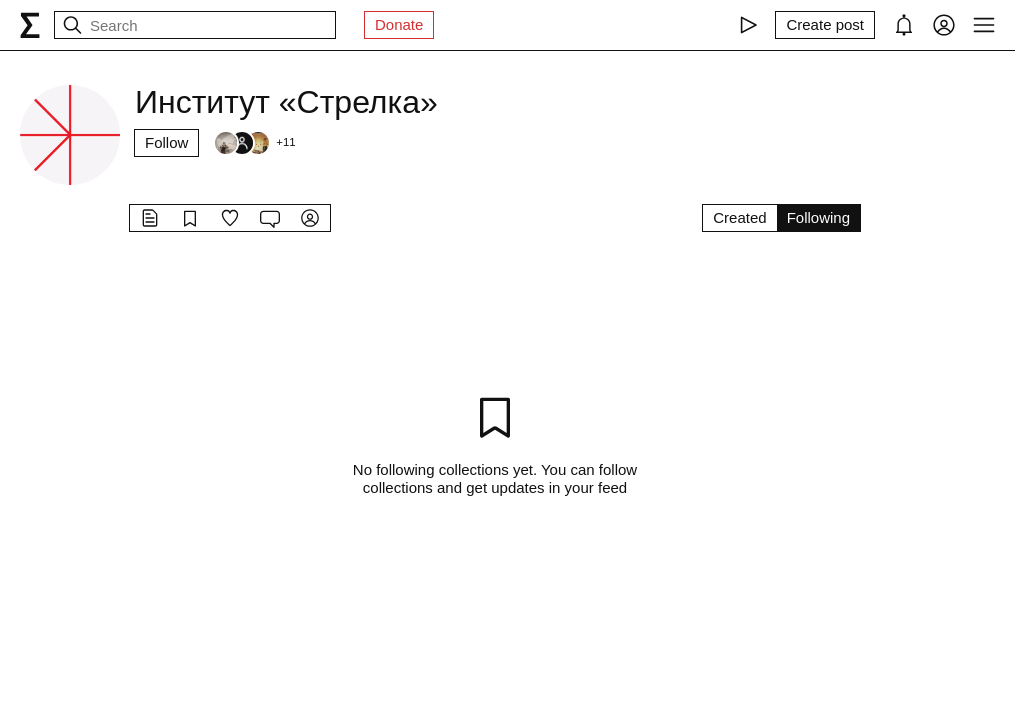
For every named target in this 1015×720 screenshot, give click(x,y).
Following (818, 217)
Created (739, 217)
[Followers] (254, 143)
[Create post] (825, 25)
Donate (399, 24)
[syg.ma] (30, 25)
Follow (166, 142)
